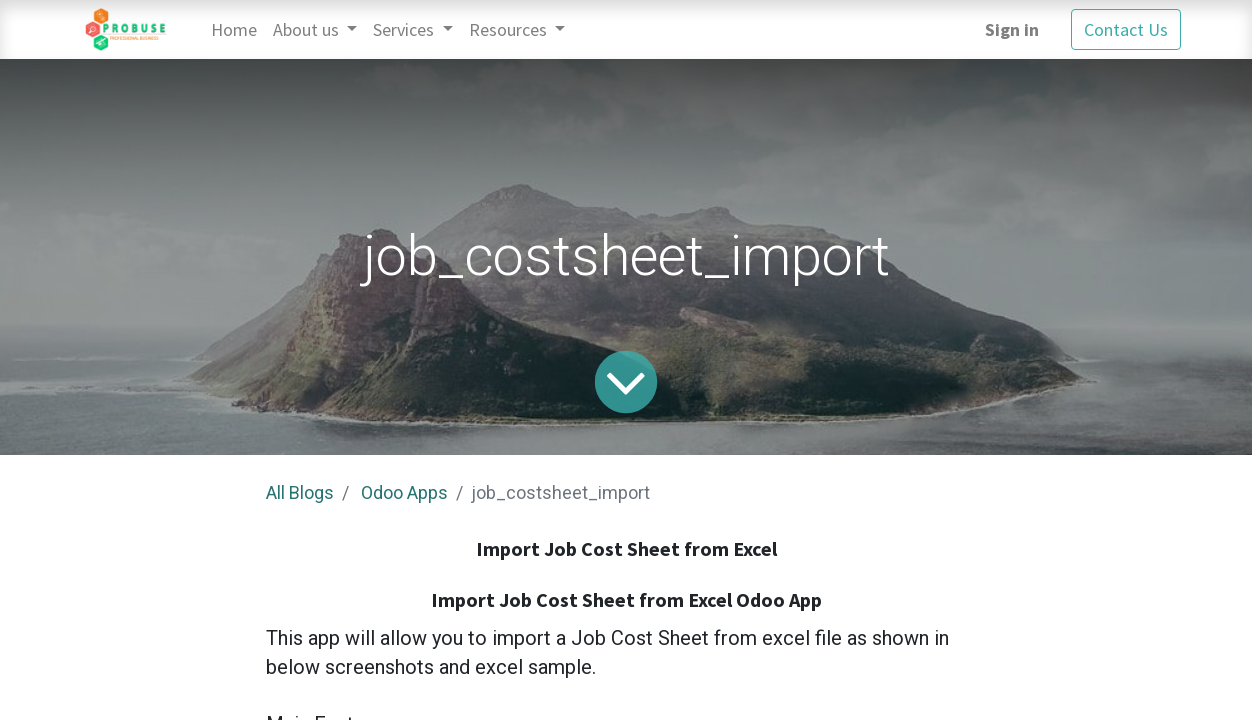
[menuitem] (234, 29)
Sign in (1012, 29)
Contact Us (1126, 29)
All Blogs (300, 492)
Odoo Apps (404, 492)
